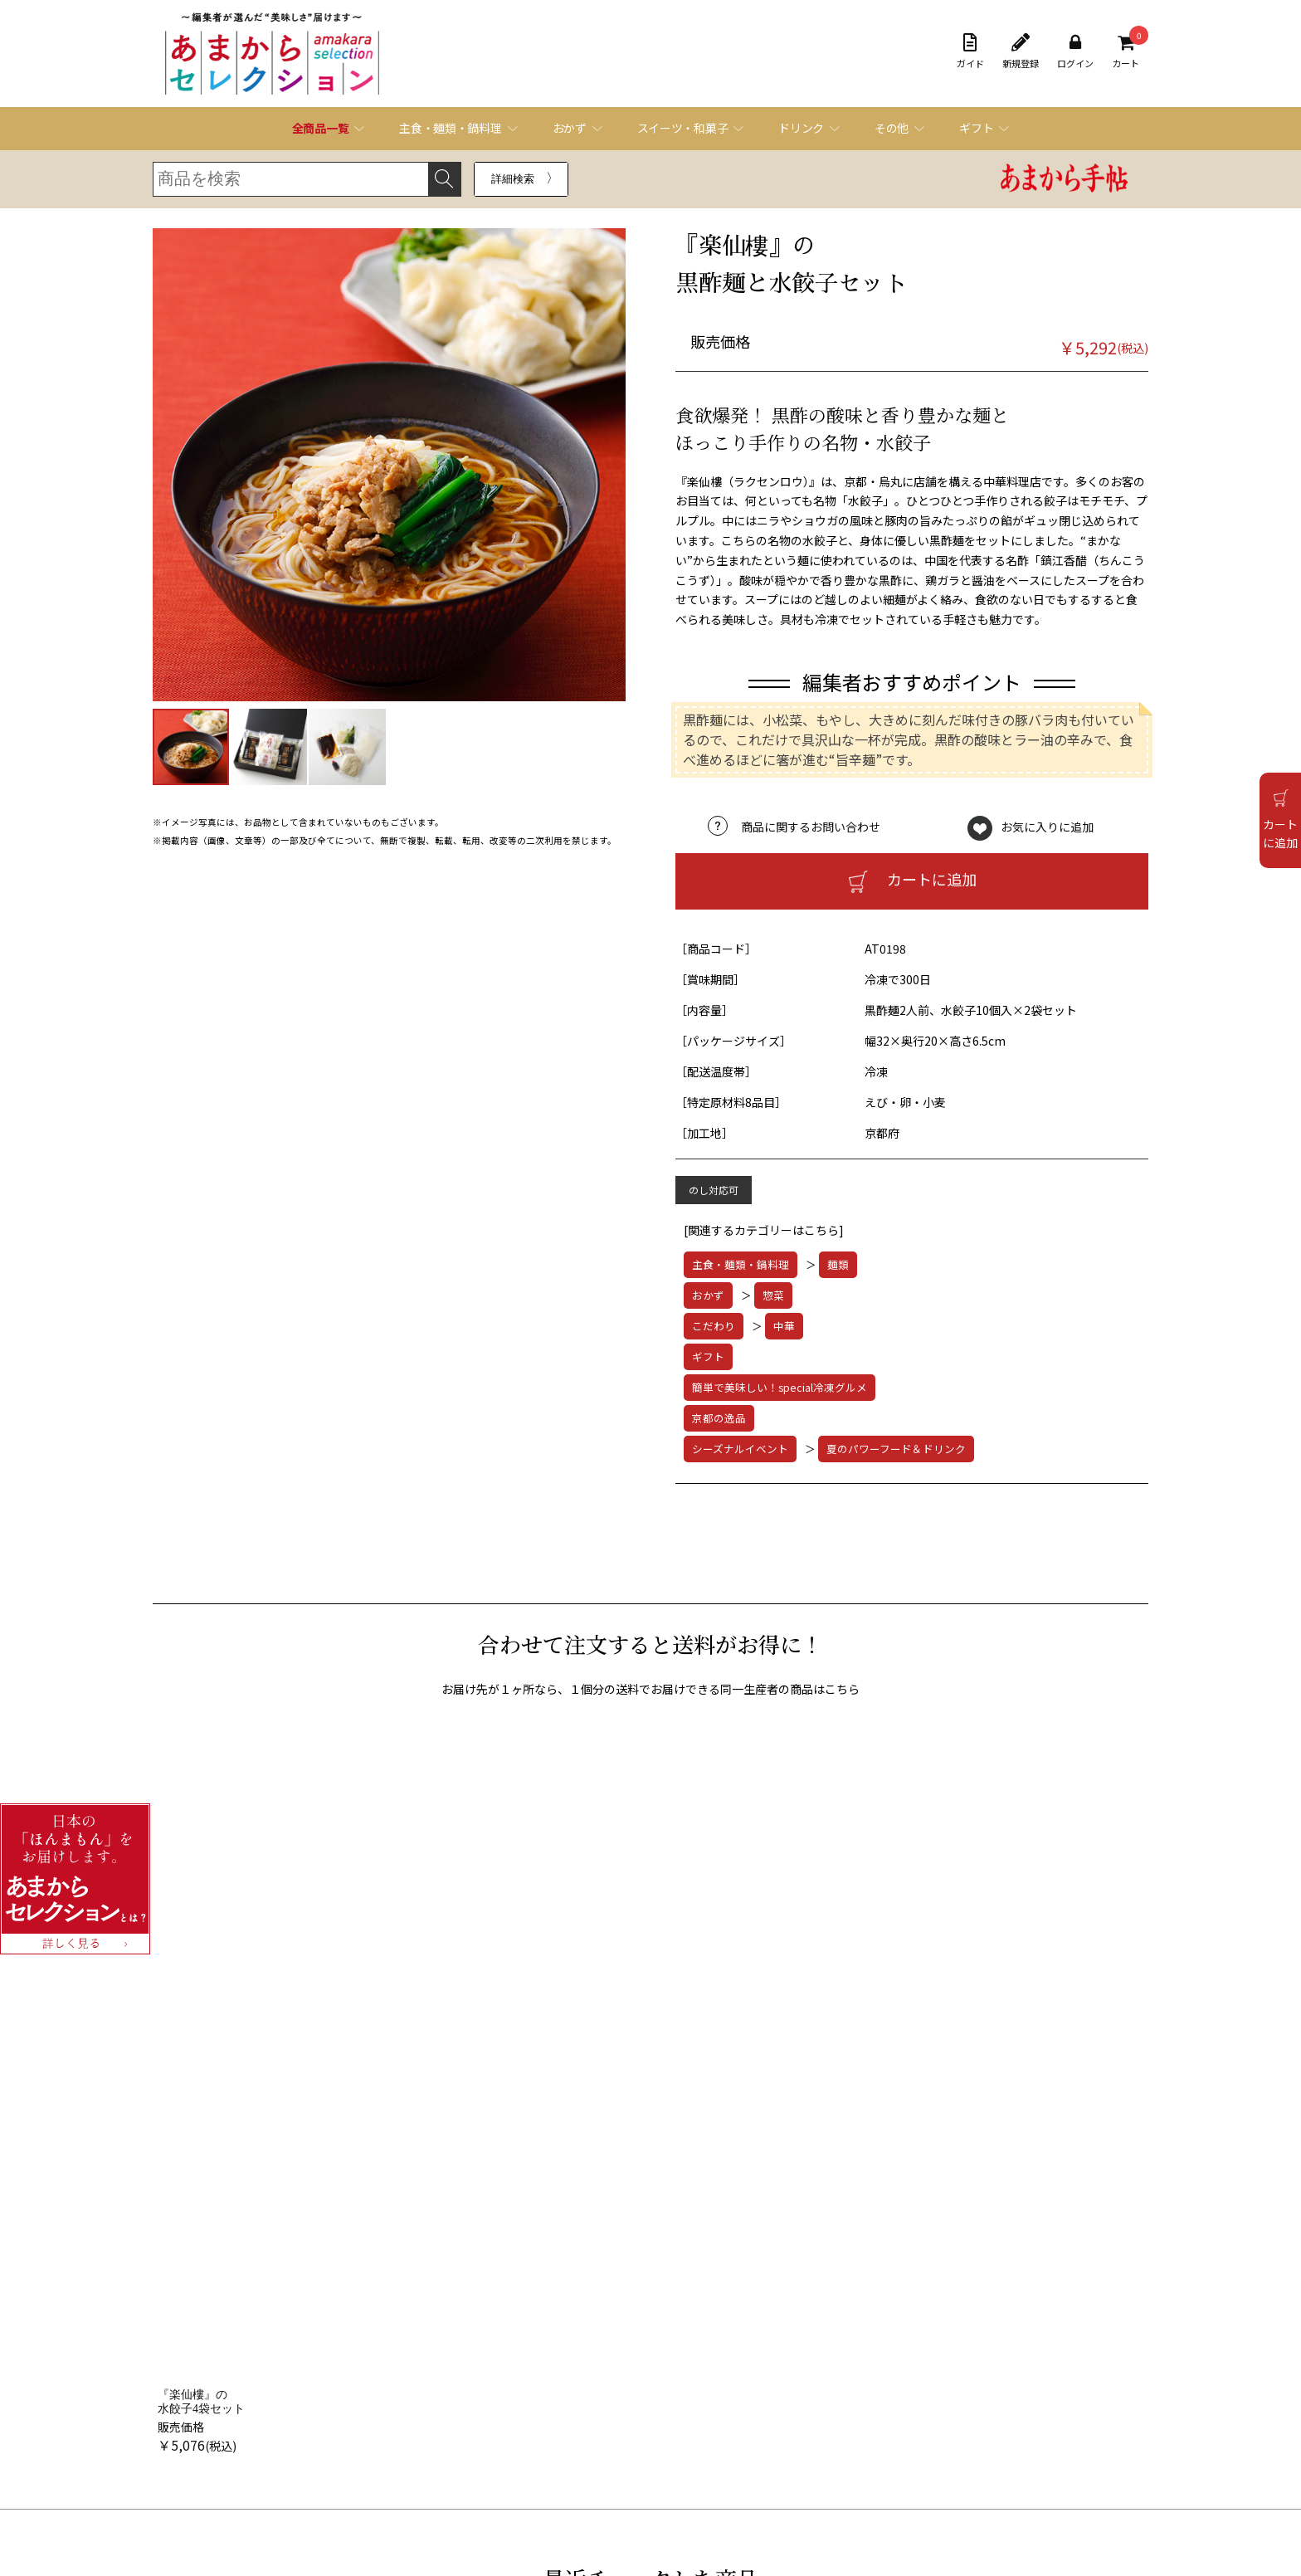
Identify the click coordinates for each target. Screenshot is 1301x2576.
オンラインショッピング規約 (279, 2440)
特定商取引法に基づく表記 (274, 2461)
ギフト (708, 1356)
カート (1125, 51)
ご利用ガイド (244, 2419)
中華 (784, 1326)
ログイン (1075, 51)
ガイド (970, 51)
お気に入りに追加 (1047, 826)
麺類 (838, 1264)
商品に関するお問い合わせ (810, 826)
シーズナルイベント (740, 1448)
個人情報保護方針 (254, 2483)
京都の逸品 (719, 1418)
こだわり (713, 1326)
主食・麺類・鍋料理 (740, 1264)
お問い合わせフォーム (647, 2439)
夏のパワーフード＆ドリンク (896, 1448)
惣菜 (773, 1295)
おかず (708, 1295)
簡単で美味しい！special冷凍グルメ (779, 1387)
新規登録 (1020, 51)
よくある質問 (627, 2419)
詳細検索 (512, 179)
